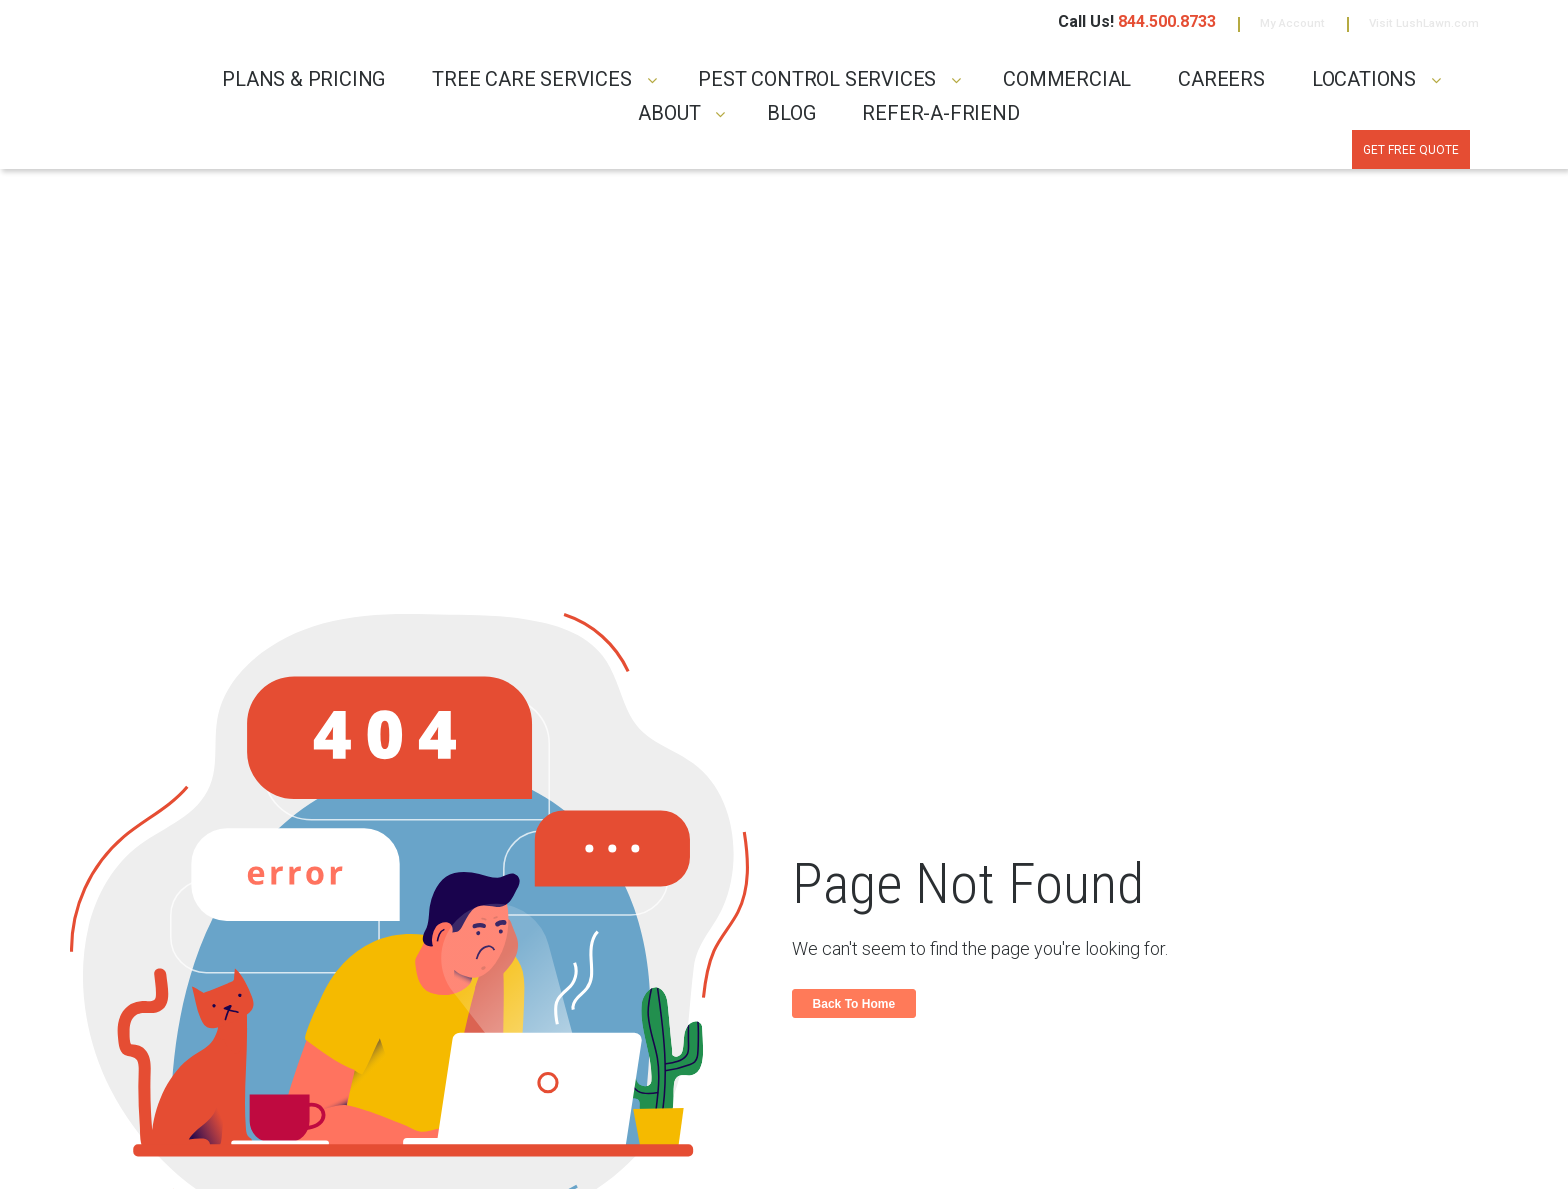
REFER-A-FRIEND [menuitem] (940, 120)
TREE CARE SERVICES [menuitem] (531, 85)
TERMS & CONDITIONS (419, 1156)
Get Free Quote (1383, 159)
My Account (1241, 27)
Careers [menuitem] (827, 1046)
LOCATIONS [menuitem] (1364, 85)
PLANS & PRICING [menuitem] (303, 85)
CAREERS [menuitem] (1221, 85)
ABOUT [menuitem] (669, 120)
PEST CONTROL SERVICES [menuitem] (817, 85)
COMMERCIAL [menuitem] (1067, 85)
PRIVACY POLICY (311, 1156)
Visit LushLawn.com (1404, 27)
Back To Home (858, 668)
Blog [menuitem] (791, 120)
